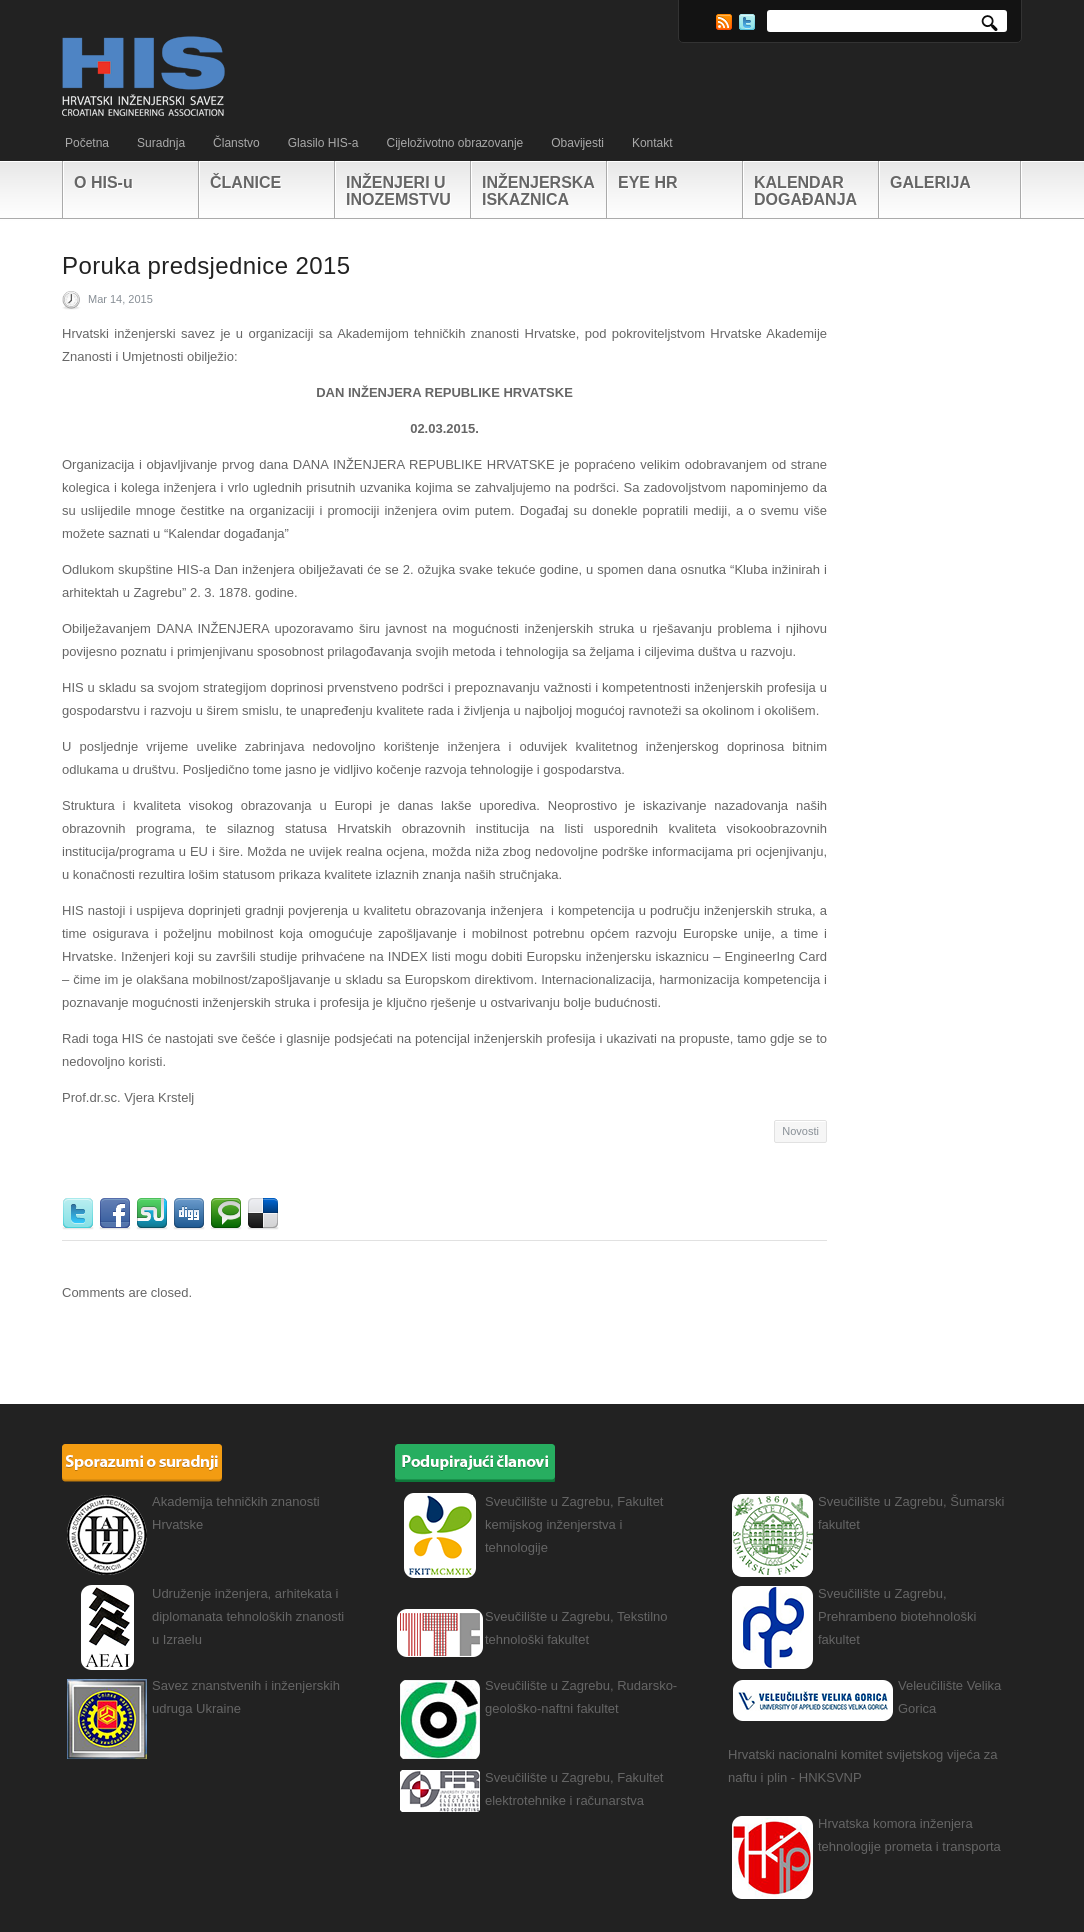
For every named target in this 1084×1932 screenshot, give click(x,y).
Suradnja (161, 143)
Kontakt (652, 143)
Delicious (265, 1214)
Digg (191, 1214)
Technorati (228, 1214)
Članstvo (236, 143)
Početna (87, 143)
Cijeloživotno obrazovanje (454, 143)
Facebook (117, 1214)
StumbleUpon (154, 1214)
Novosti (800, 1131)
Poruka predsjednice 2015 (206, 265)
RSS (724, 22)
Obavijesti (577, 143)
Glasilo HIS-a (323, 143)
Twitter (747, 22)
